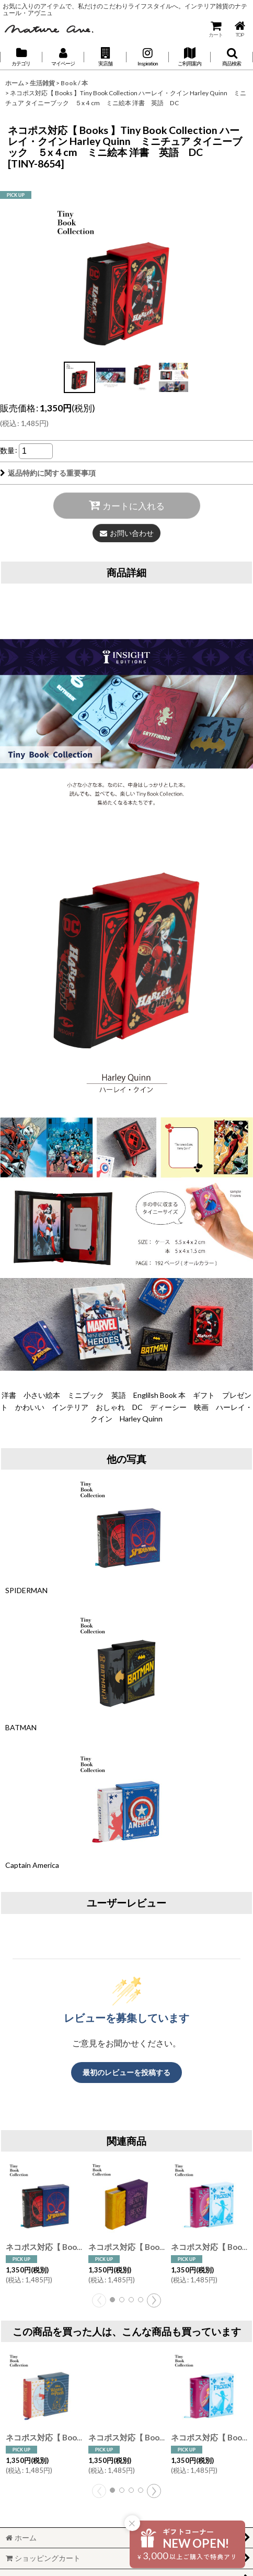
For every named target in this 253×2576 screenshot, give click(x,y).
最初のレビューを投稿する (126, 2072)
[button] (105, 57)
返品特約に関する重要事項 (48, 472)
